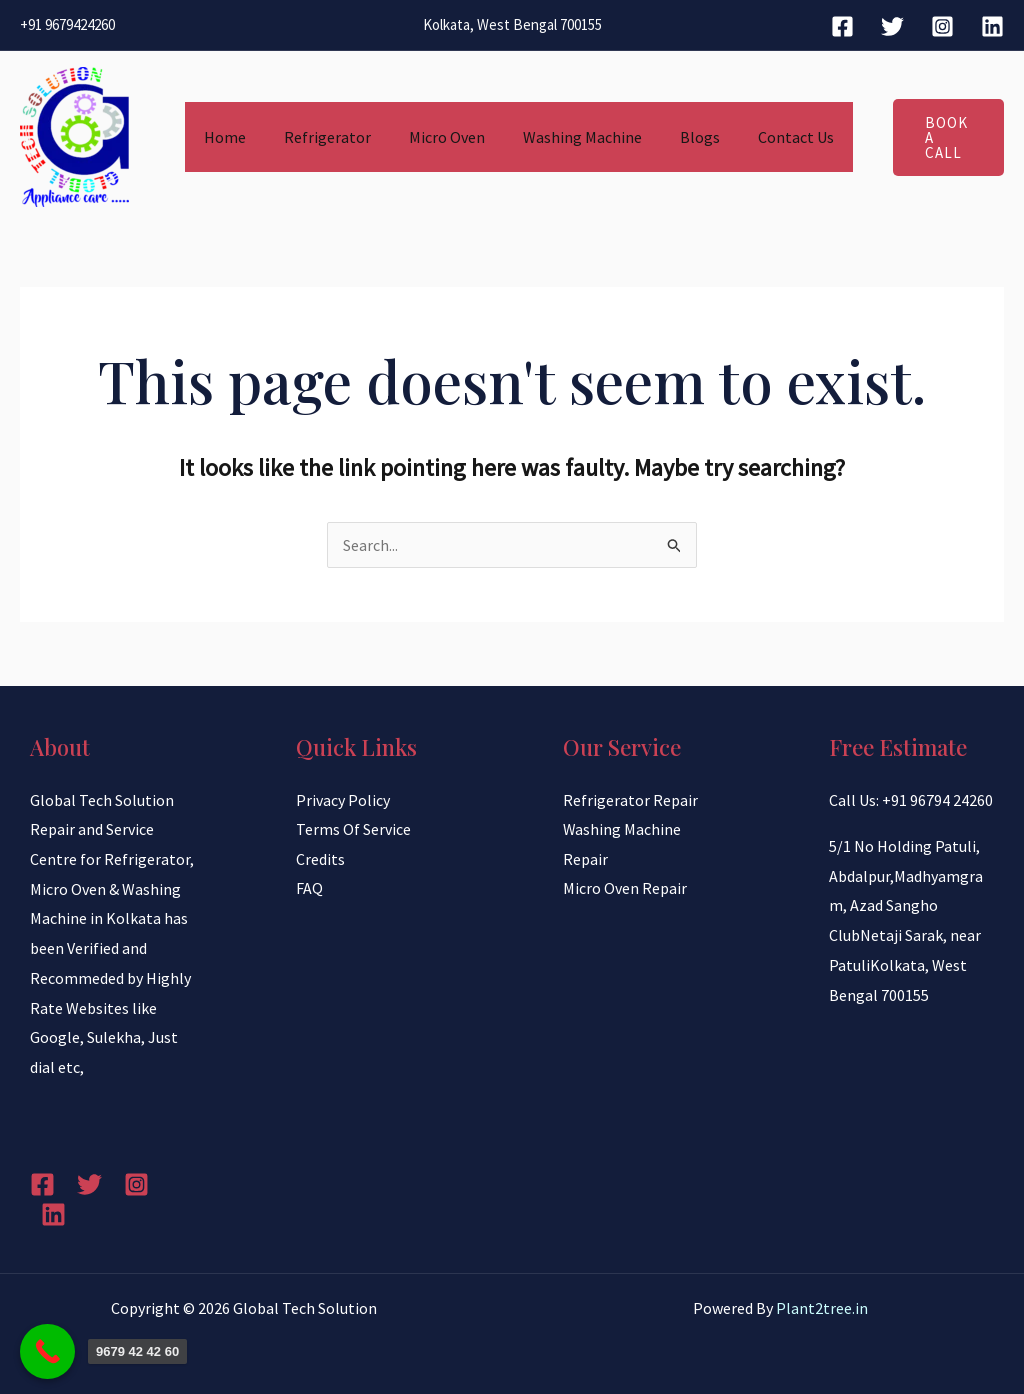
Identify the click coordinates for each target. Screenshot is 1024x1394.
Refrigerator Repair (630, 800)
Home (233, 137)
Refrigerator (329, 137)
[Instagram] (942, 26)
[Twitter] (892, 26)
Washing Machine (572, 137)
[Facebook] (842, 26)
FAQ (309, 889)
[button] (936, 137)
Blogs (684, 137)
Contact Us (774, 137)
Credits (320, 859)
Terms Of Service (353, 829)
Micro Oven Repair (625, 889)
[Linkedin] (992, 26)
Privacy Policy (343, 800)
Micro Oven (443, 137)
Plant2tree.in (822, 1308)
